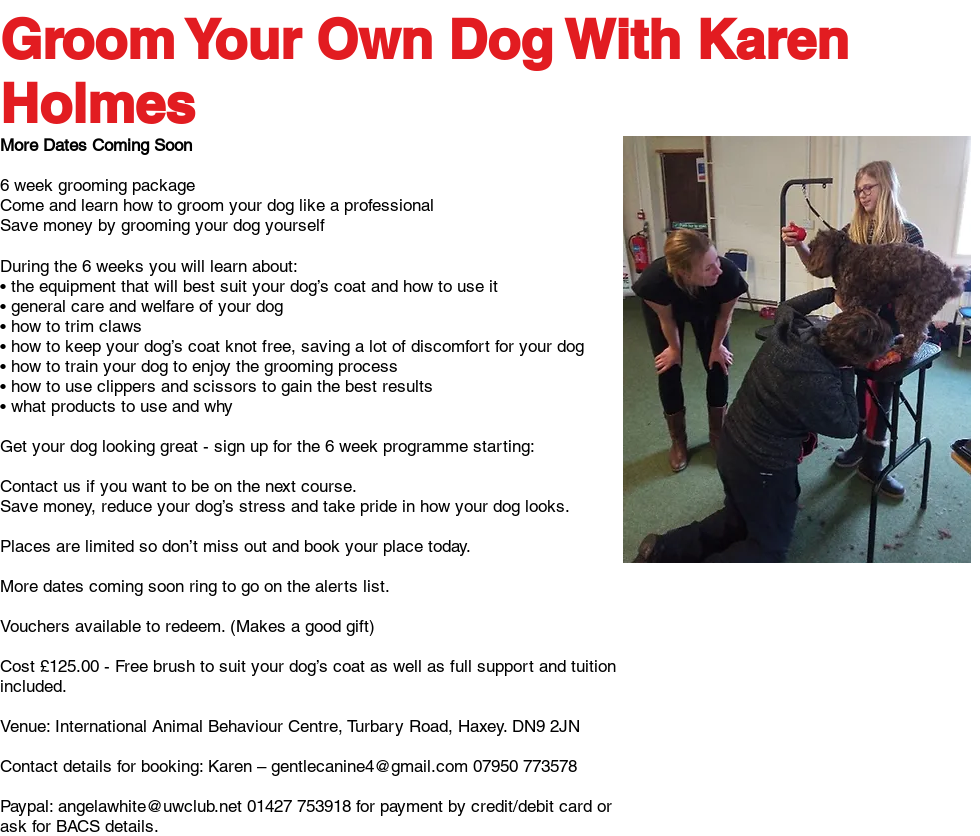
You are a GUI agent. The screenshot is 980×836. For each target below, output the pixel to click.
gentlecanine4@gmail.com (369, 766)
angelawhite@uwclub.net (150, 806)
